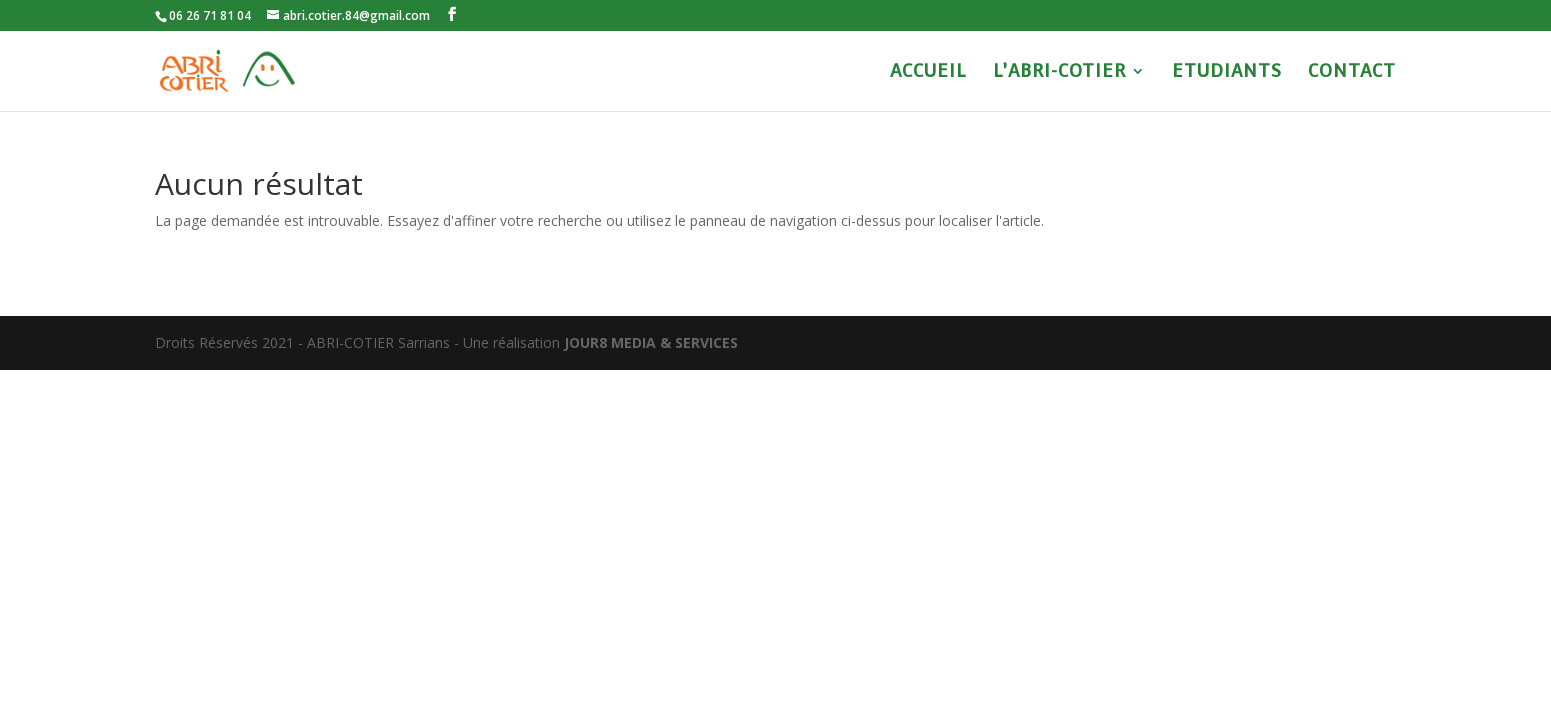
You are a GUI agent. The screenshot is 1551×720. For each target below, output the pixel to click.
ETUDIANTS (1227, 73)
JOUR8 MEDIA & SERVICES (651, 342)
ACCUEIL (928, 73)
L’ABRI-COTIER (1059, 73)
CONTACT (1352, 73)
